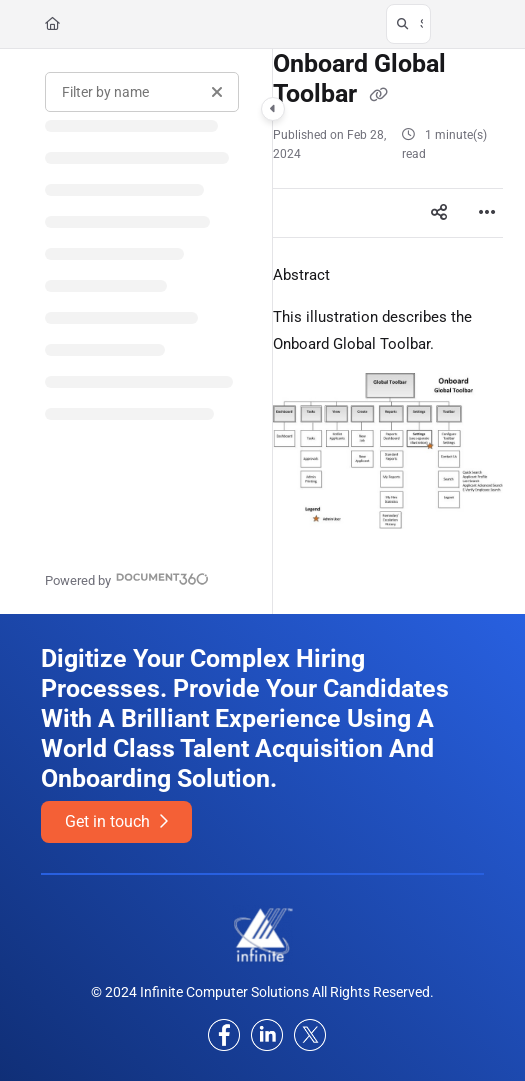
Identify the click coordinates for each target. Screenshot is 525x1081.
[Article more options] (487, 213)
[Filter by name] (142, 92)
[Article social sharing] (439, 213)
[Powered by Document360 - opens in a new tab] (127, 578)
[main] (388, 331)
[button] (408, 24)
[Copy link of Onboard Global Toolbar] (379, 95)
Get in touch (116, 821)
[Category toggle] (273, 109)
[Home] (52, 24)
